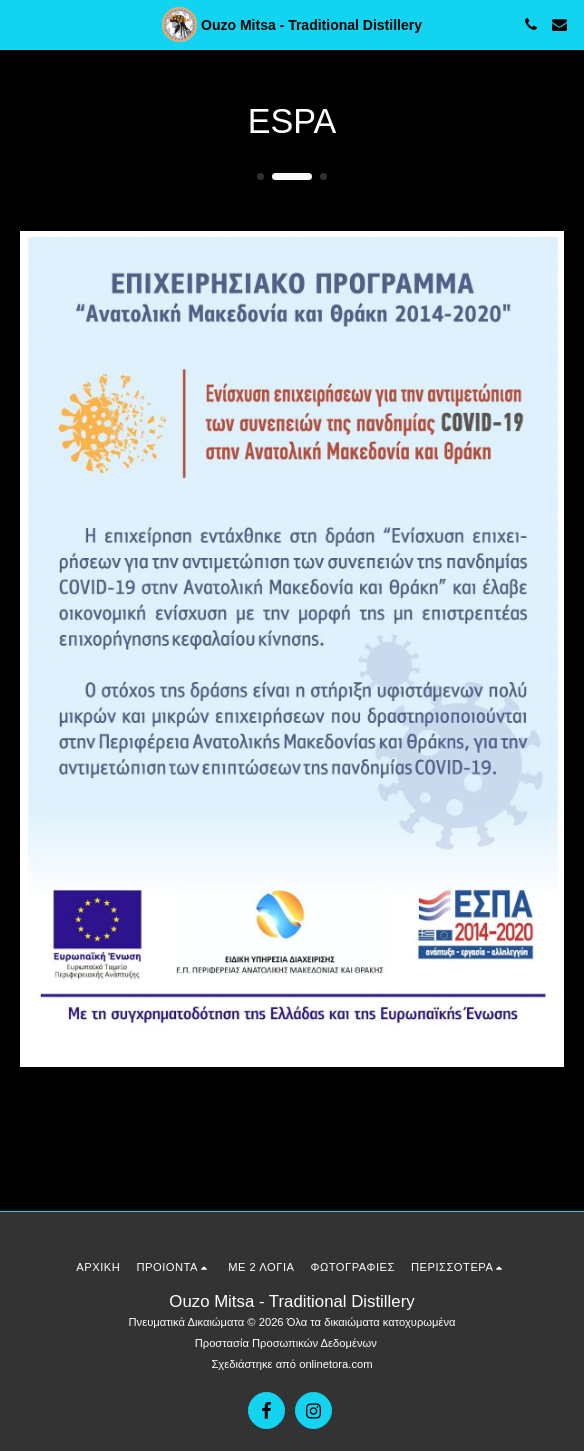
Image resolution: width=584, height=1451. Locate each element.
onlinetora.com (335, 1364)
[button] (22, 24)
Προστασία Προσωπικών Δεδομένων (286, 1343)
